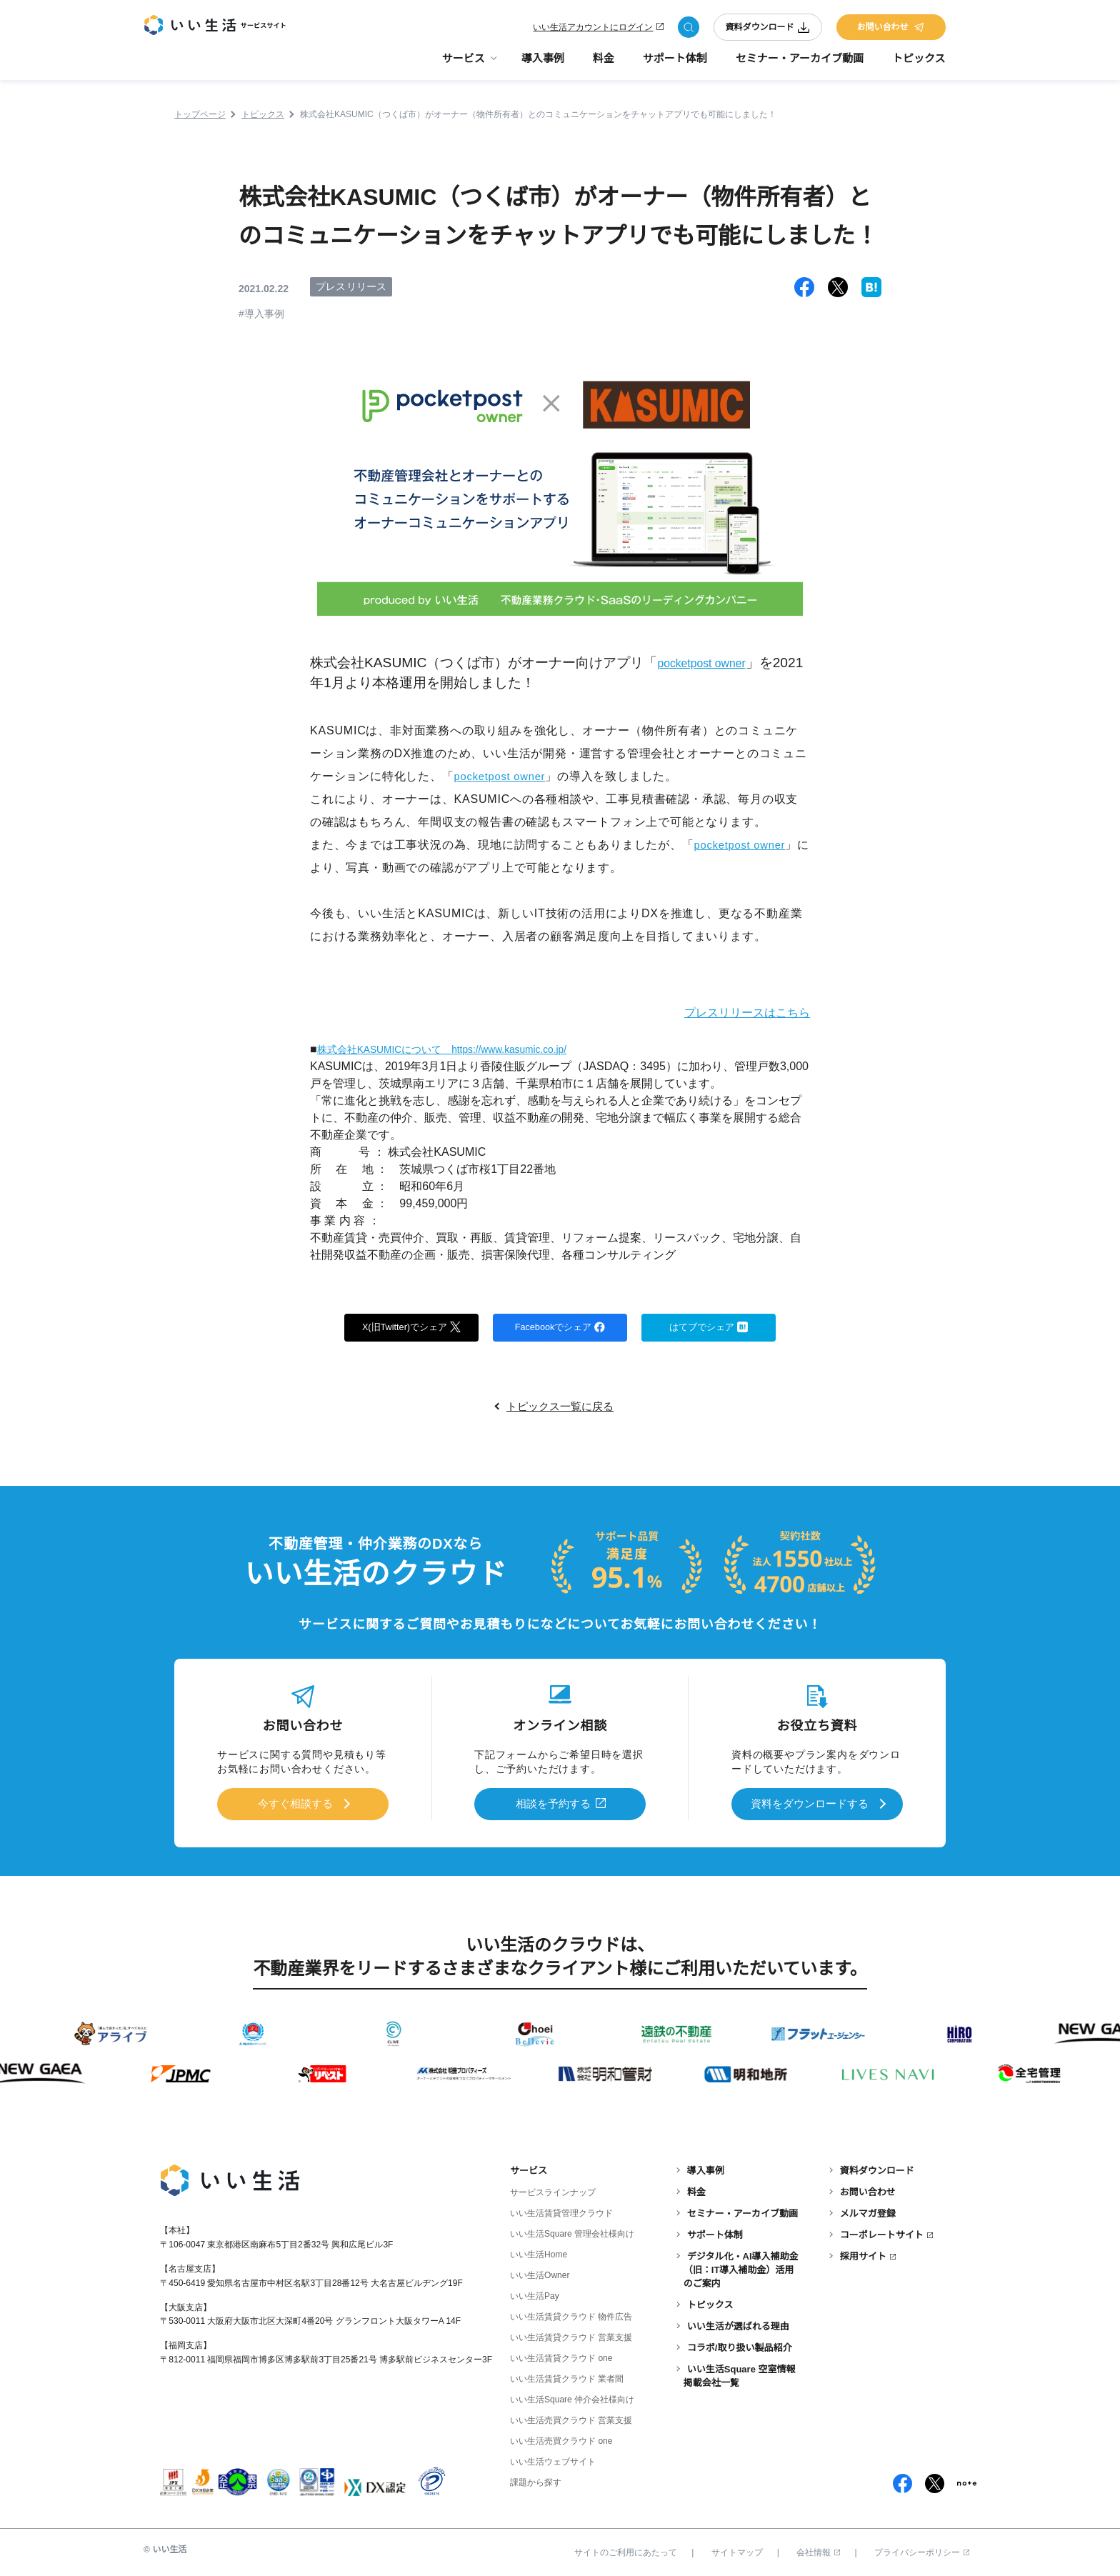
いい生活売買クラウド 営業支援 (571, 2418)
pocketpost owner (710, 662)
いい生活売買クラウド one (561, 2439)
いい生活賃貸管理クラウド (561, 2211)
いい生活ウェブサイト (553, 2460)
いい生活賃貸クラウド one (561, 2356)
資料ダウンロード (768, 30)
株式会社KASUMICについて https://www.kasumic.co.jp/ (461, 1049)
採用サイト (863, 2254)
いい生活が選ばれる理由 (738, 2323)
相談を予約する (554, 1804)
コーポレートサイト (882, 2232)
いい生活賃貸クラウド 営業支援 (571, 2335)
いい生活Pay (534, 2294)
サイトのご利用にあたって (625, 2550)
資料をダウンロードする (809, 1804)
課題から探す (535, 2480)
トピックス (919, 65)
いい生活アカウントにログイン (593, 30)
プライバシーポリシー (921, 2550)
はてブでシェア (709, 1327)
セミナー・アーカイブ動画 (800, 65)
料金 (603, 65)
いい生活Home (538, 2252)
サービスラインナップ (553, 2190)
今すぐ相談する (295, 1804)
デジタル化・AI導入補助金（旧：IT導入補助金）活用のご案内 (741, 2268)
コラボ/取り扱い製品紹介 (739, 2345)
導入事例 (542, 65)
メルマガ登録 (868, 2211)
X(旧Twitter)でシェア (412, 1327)
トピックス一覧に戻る (560, 1408)
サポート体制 (675, 65)
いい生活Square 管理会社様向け (572, 2232)
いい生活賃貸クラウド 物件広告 (571, 2315)
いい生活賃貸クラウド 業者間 (567, 2377)
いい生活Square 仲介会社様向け (572, 2397)
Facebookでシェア (560, 1327)
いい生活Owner (539, 2273)
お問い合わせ (890, 30)
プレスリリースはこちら (735, 1011)
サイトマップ (737, 2550)
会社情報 (818, 2550)
